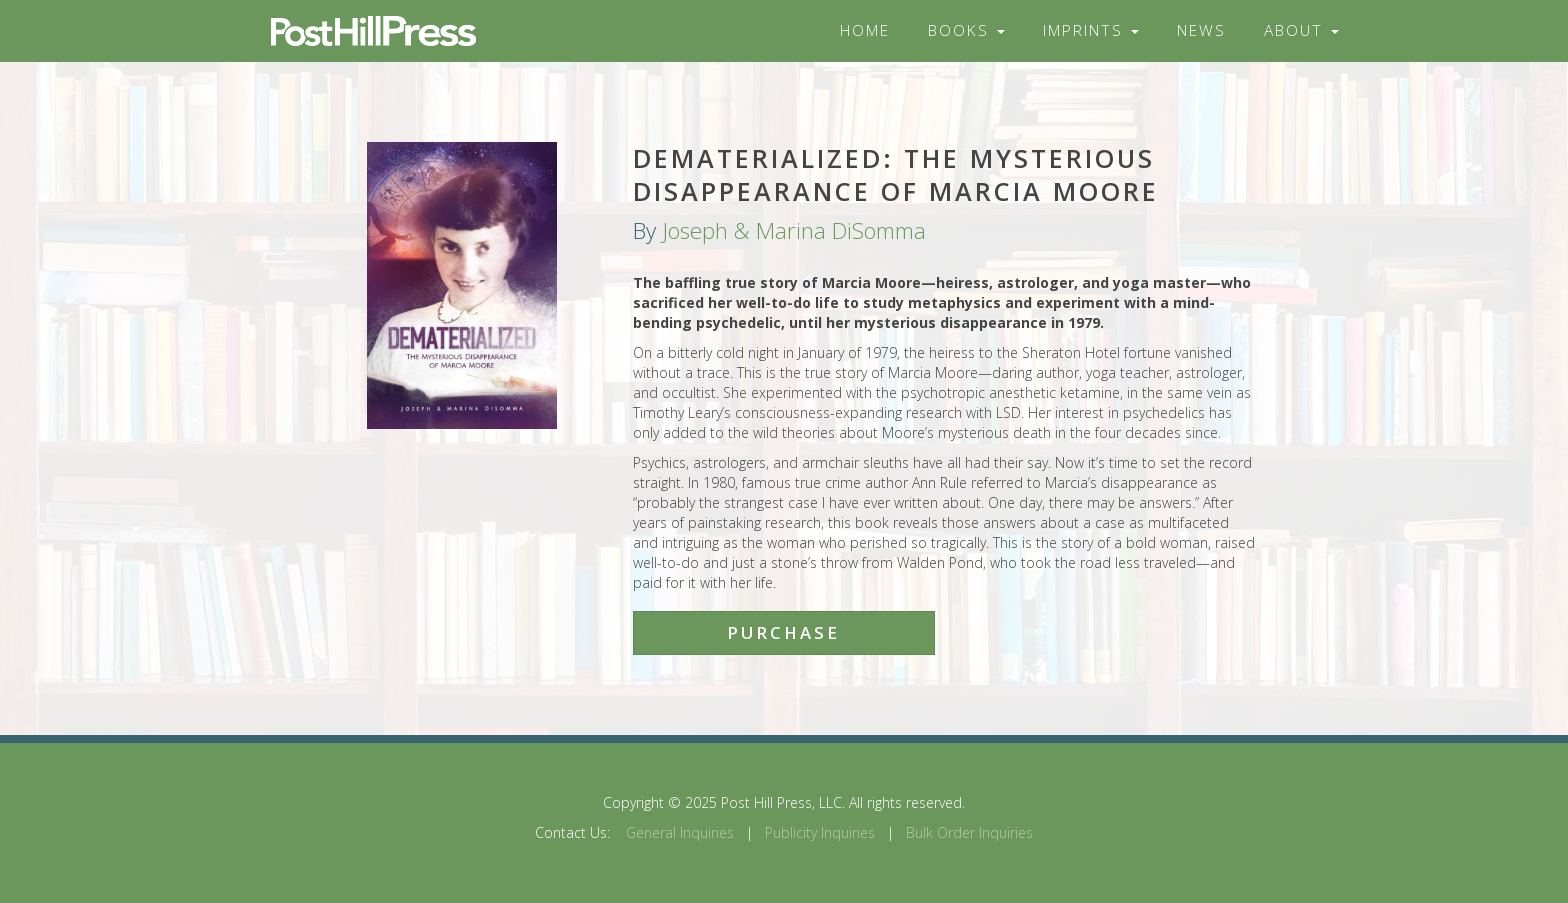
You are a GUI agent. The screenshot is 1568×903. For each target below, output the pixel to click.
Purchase (783, 632)
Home (865, 30)
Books (966, 30)
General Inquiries (680, 832)
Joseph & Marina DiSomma (794, 230)
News (1201, 30)
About (1301, 30)
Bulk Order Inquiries (969, 832)
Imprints (1091, 30)
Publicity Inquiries (820, 832)
